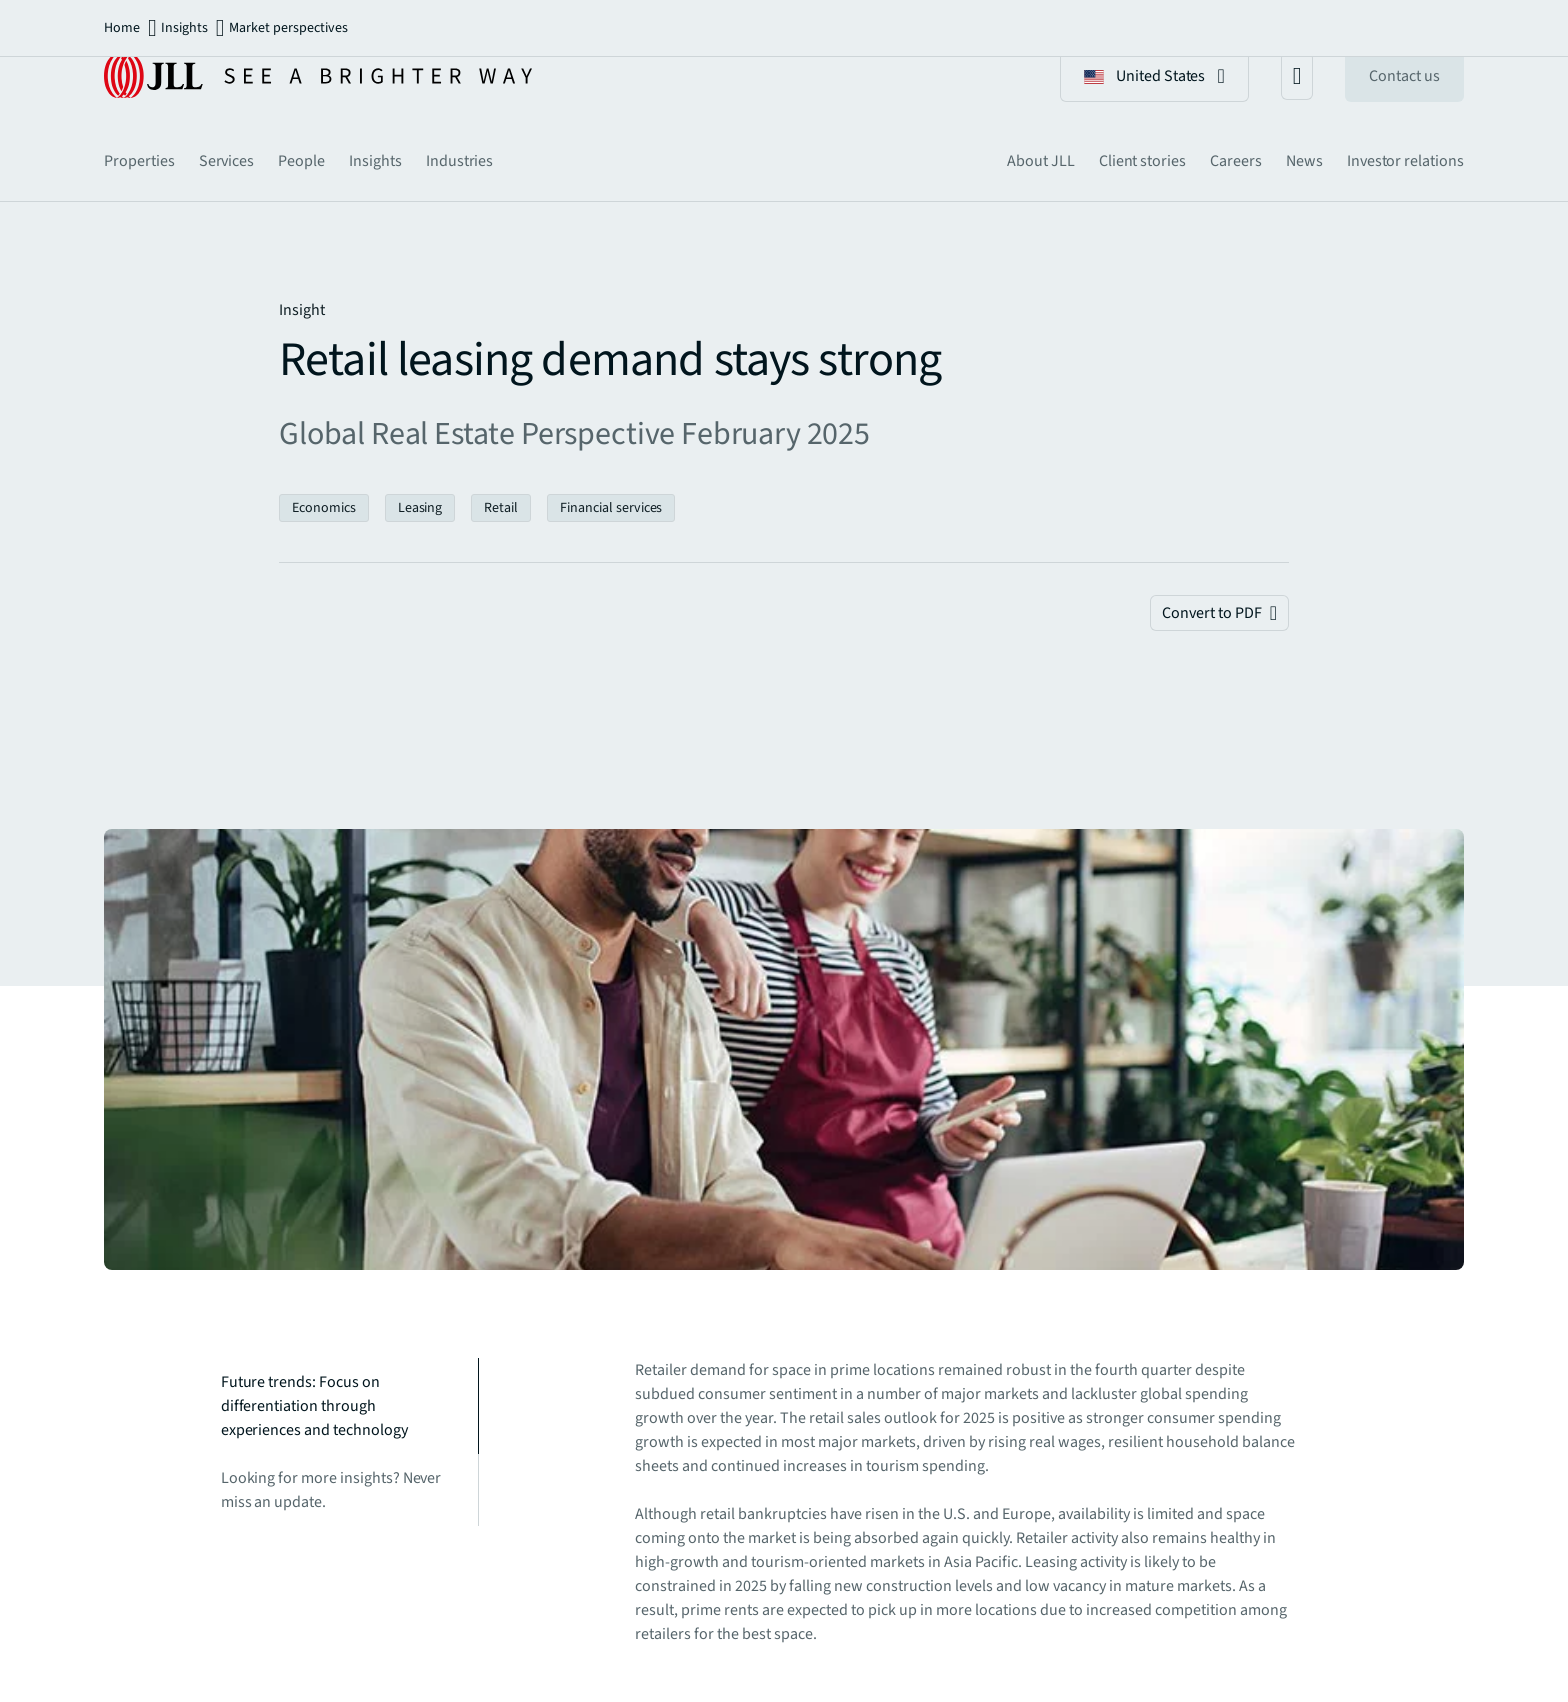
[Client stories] (1142, 161)
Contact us (1404, 76)
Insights (184, 28)
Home (122, 28)
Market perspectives (288, 28)
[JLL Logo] (318, 76)
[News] (1304, 161)
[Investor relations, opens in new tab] (1405, 161)
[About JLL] (1041, 161)
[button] (1154, 76)
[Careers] (1236, 161)
